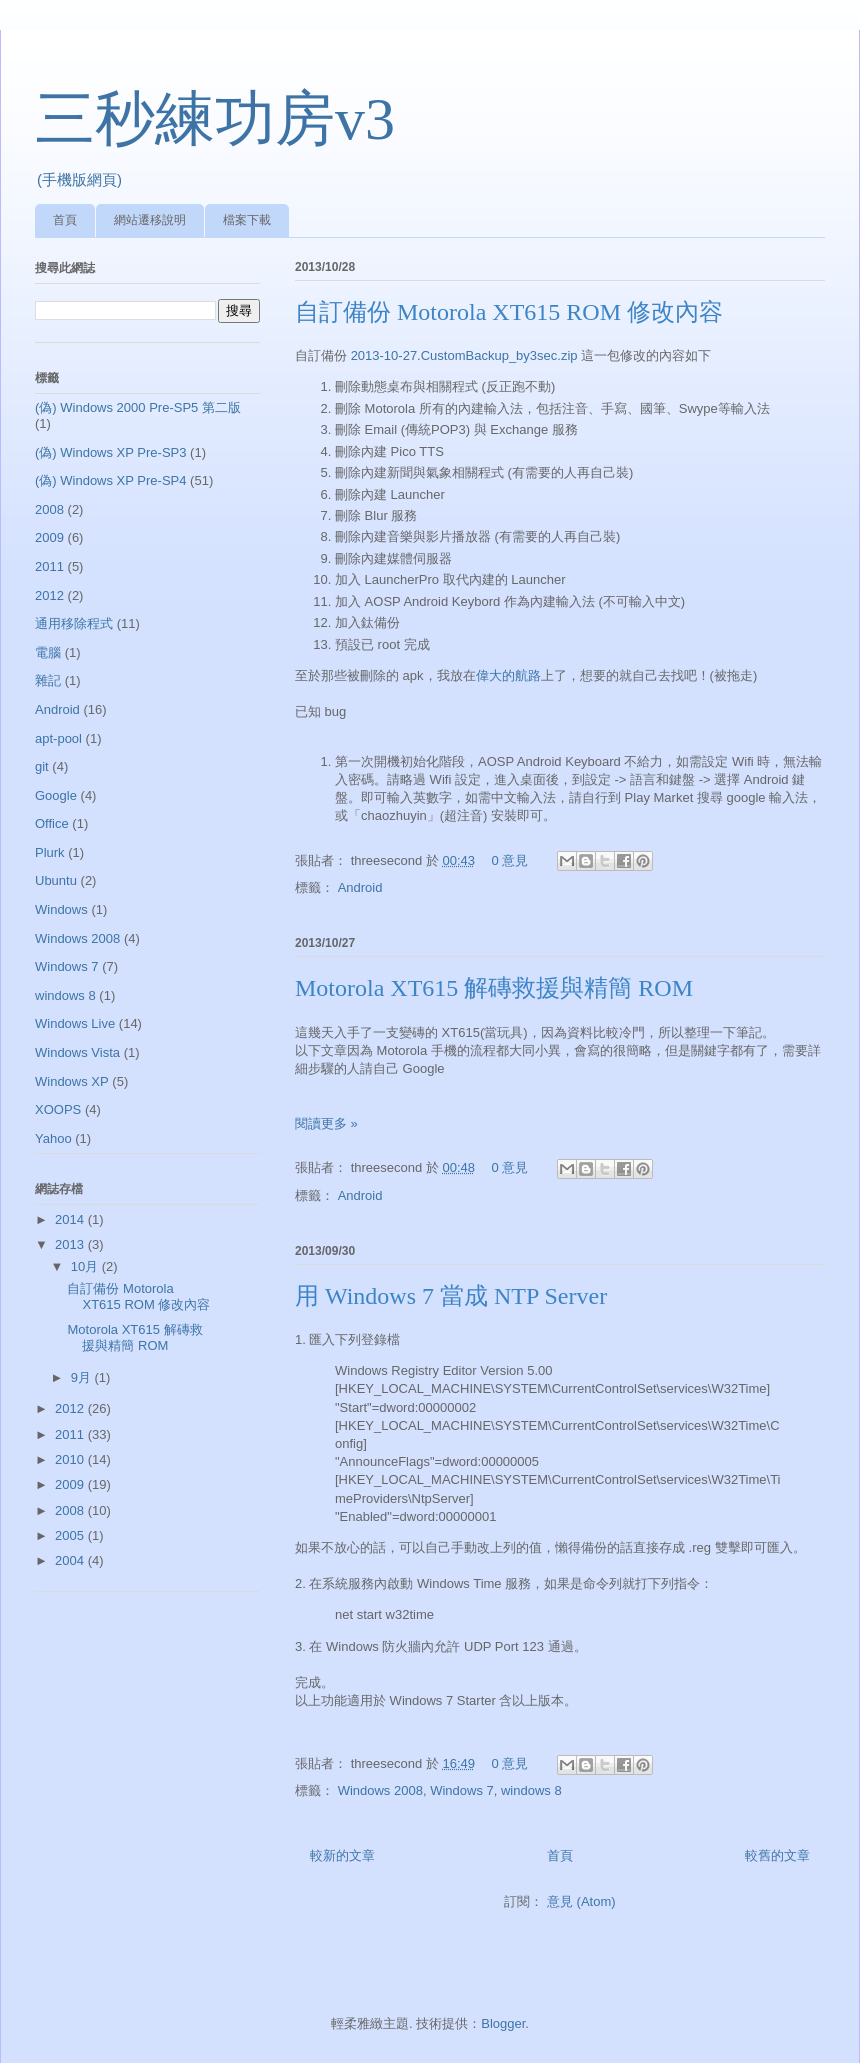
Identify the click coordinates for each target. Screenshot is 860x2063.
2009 (49, 537)
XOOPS (58, 1109)
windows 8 (531, 1790)
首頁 (65, 220)
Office (52, 823)
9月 (83, 1377)
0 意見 (510, 860)
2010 (71, 1459)
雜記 (48, 680)
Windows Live (75, 1023)
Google (56, 795)
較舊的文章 (777, 1855)
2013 (71, 1244)
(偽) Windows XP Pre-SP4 (110, 480)
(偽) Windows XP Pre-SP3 (110, 452)
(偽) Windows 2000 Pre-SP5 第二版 (138, 407)
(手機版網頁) (79, 179)
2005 (71, 1535)
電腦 (48, 652)
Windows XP (72, 1081)
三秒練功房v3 (215, 119)
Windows (61, 909)
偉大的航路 (508, 675)
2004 (71, 1560)
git (42, 766)
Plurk (50, 852)
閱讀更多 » (326, 1123)
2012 (49, 595)
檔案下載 (247, 220)
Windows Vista (77, 1052)
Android (360, 887)
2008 (49, 509)
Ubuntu (56, 880)
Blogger (503, 2023)
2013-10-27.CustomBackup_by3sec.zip (464, 355)
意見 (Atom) (581, 1901)
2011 (49, 566)
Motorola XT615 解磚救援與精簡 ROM (494, 988)
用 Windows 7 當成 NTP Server (451, 1296)
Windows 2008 (380, 1790)
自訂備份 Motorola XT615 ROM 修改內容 (509, 312)
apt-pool (58, 738)
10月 (86, 1266)
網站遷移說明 (150, 220)
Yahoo (53, 1138)
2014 (71, 1219)
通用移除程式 (74, 623)
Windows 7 (462, 1790)
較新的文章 (342, 1855)
